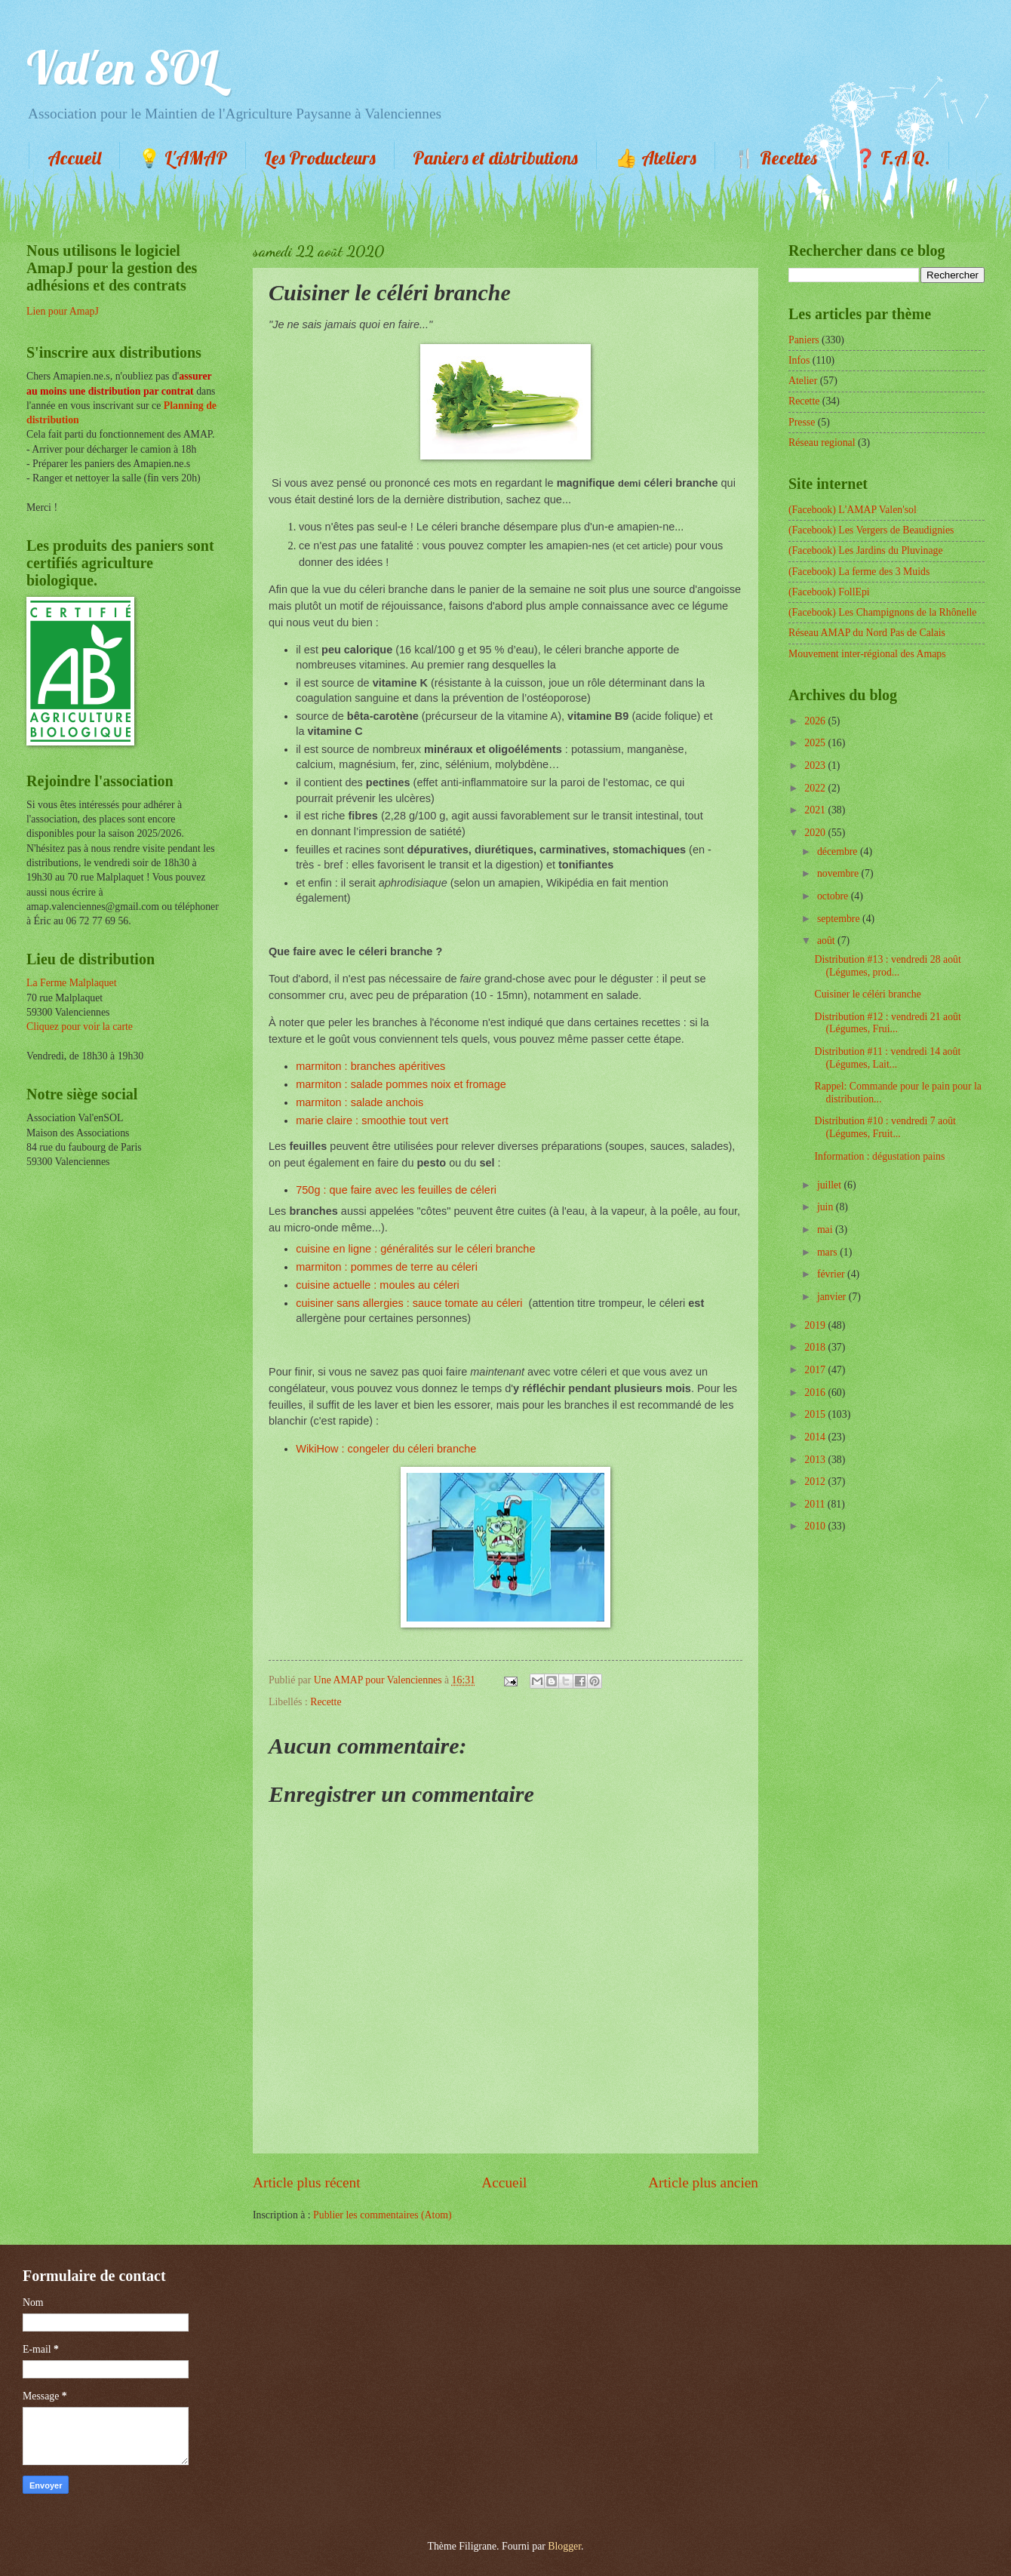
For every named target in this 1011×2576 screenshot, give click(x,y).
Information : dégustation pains (879, 1156)
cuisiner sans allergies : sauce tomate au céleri (409, 1303)
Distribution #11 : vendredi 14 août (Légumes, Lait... (887, 1058)
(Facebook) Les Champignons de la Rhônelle (882, 612)
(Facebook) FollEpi (829, 592)
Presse (801, 422)
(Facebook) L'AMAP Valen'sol (852, 509)
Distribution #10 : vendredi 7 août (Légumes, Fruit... (884, 1127)
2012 (816, 1481)
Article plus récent (307, 2182)
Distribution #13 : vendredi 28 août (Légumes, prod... (887, 966)
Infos (799, 360)
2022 (816, 788)
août (827, 940)
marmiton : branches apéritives (370, 1066)
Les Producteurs (320, 157)
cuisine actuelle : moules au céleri (377, 1285)
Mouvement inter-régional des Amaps (867, 653)
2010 (816, 1526)
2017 (816, 1370)
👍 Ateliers (655, 157)
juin (826, 1207)
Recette (325, 1702)
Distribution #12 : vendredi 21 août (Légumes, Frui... (887, 1023)
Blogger (564, 2546)
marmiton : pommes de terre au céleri (387, 1267)
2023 (816, 765)
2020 (816, 832)
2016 (816, 1392)
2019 (816, 1325)
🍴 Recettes (775, 157)
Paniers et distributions (495, 157)
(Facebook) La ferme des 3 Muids (859, 571)
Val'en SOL (122, 67)
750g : (312, 1190)
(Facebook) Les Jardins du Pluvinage (865, 550)
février (832, 1274)
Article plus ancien (703, 2182)
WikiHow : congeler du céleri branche (386, 1449)
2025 (816, 743)
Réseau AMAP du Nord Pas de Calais (866, 632)
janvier (833, 1296)
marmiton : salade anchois (359, 1102)
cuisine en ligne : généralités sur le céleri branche (415, 1249)
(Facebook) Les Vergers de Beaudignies (871, 530)
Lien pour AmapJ (62, 311)
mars (828, 1252)
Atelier (802, 380)
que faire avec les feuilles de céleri (413, 1190)
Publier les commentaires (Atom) (382, 2215)
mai (826, 1229)
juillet (830, 1185)
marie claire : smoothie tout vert (372, 1120)
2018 (816, 1347)
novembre (839, 873)
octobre (834, 896)
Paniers (803, 340)
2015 (816, 1414)
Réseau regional (822, 442)
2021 (816, 810)
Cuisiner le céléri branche (867, 994)
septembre (839, 918)
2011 (816, 1504)
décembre (838, 851)
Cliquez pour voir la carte (79, 1026)
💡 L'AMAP (182, 157)
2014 (816, 1437)
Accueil (74, 157)
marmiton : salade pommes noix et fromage (401, 1084)
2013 (816, 1459)
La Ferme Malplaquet (71, 982)
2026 (816, 721)
